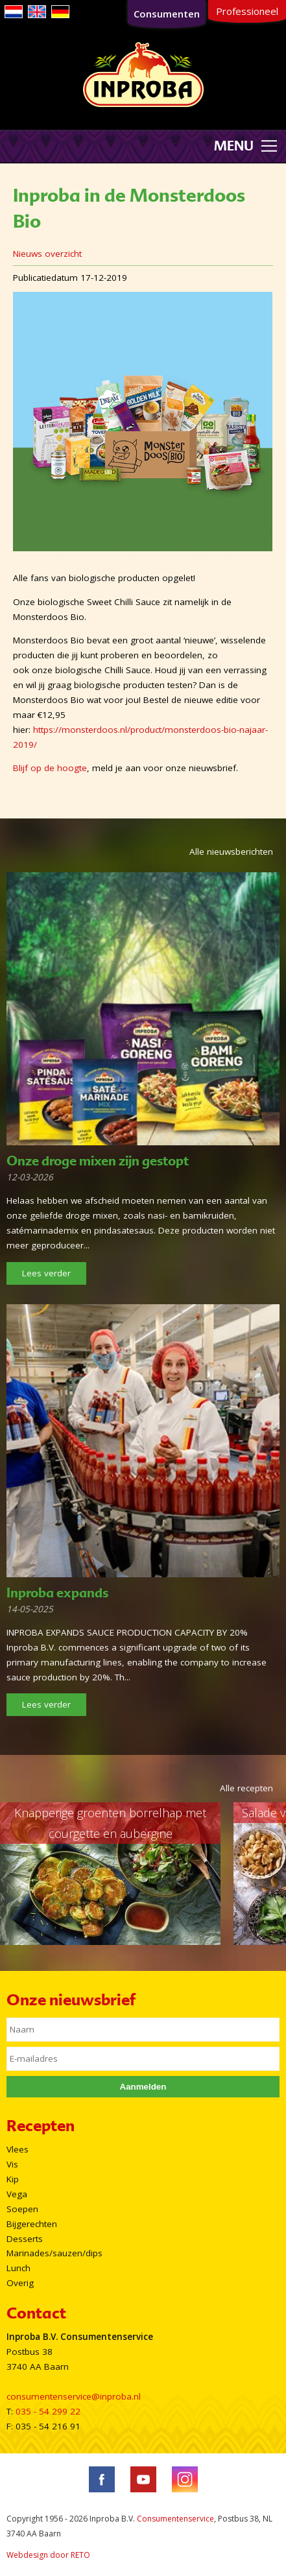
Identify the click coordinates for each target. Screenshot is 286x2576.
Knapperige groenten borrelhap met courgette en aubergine (110, 1823)
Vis (12, 2164)
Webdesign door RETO (48, 2554)
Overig (20, 2283)
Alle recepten (246, 1788)
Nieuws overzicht (47, 253)
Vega (16, 2194)
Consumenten (167, 13)
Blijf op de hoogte (50, 768)
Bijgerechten (31, 2224)
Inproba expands (57, 1593)
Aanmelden (143, 2087)
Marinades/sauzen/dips (54, 2253)
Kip (12, 2179)
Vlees (17, 2149)
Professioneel (247, 11)
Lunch (18, 2268)
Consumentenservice (175, 2518)
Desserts (24, 2239)
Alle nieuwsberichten (231, 851)
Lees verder (46, 1273)
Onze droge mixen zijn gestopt (97, 1161)
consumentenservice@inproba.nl (73, 2396)
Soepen (22, 2209)
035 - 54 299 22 (48, 2411)
